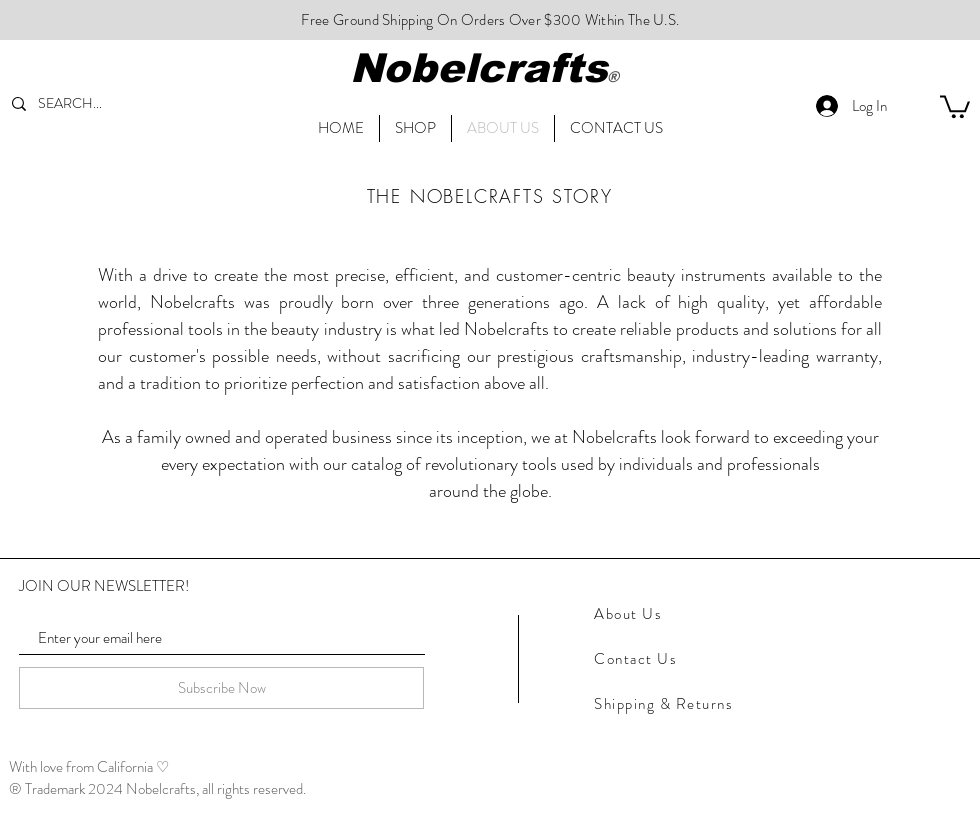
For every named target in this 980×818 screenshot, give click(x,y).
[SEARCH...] (86, 103)
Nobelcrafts (478, 68)
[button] (616, 128)
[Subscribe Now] (221, 688)
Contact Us (635, 659)
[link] (955, 105)
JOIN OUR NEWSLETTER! (104, 586)
